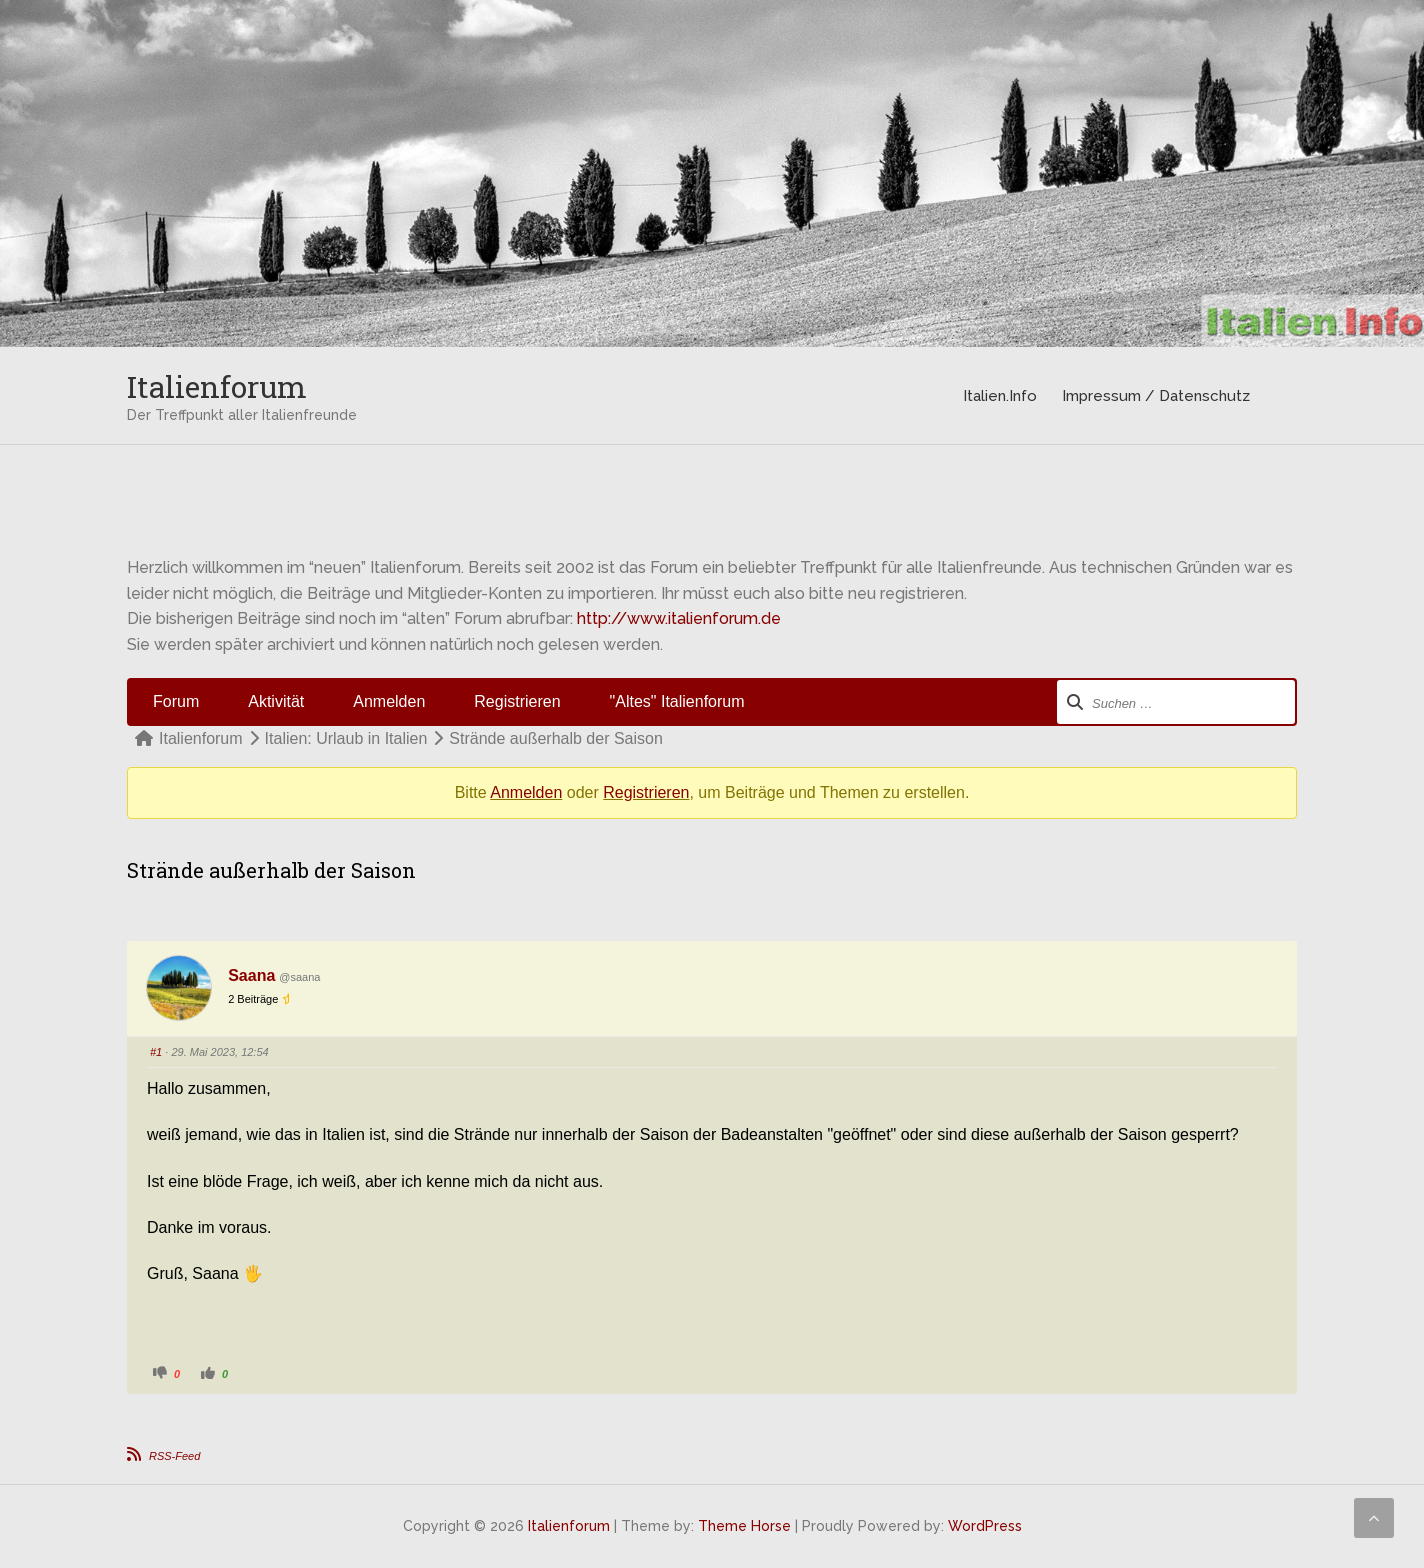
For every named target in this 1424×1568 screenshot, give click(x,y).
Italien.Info (1000, 396)
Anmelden (389, 701)
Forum (176, 701)
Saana (251, 975)
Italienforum (217, 386)
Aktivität (276, 701)
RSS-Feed (174, 1456)
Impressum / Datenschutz (1156, 396)
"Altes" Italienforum (677, 701)
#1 (156, 1052)
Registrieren (517, 701)
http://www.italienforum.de (679, 618)
